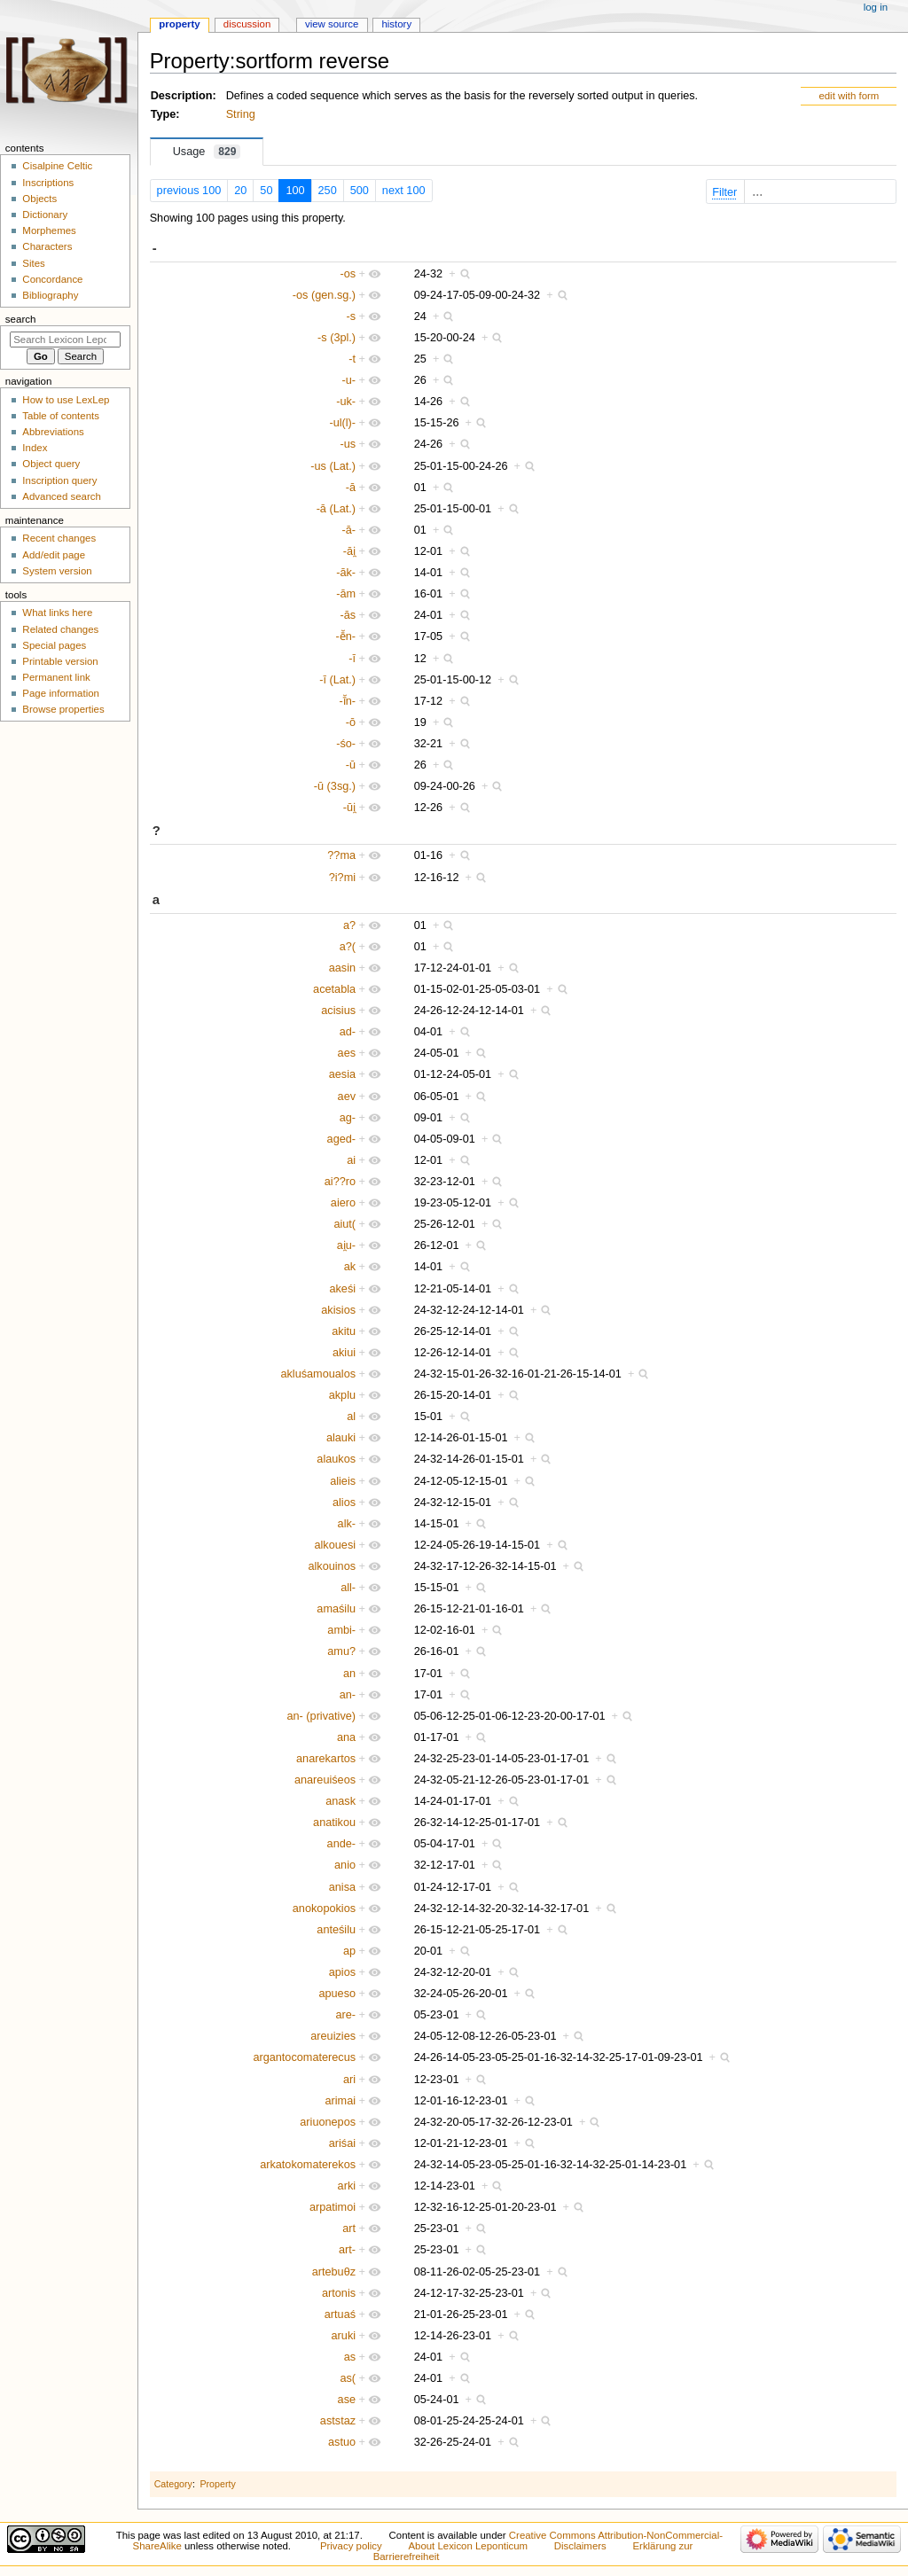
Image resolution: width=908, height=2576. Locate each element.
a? (349, 925)
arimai (340, 2101)
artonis (339, 2293)
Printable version (60, 661)
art (349, 2228)
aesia (342, 1074)
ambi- (341, 1630)
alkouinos (332, 1566)
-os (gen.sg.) (324, 295)
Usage (207, 151)
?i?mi (342, 877)
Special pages (54, 645)
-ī (352, 658)
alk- (347, 1524)
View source (331, 24)
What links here (57, 612)
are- (346, 2015)
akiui (344, 1353)
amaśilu (336, 1609)
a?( (348, 947)
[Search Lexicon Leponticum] (65, 339)
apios (342, 1972)
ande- (341, 1844)
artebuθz (334, 2272)
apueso (337, 1993)
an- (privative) (321, 1716)
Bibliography (50, 295)
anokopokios (324, 1908)
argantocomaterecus (304, 2057)
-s (351, 316)
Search (20, 319)
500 (359, 190)
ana (346, 1737)
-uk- (346, 401)
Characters (47, 246)
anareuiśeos (325, 1780)
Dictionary (44, 214)
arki (347, 2186)
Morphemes (48, 230)
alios (344, 1502)
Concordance (52, 279)
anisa (342, 1887)
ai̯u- (346, 1245)
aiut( (344, 1224)
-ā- (349, 530)
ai (351, 1160)
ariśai (342, 2143)
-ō (351, 722)
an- (348, 1695)
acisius (338, 1010)
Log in (876, 7)
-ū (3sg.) (335, 786)
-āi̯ (349, 551)
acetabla (334, 989)
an (349, 1673)
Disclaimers (580, 2546)
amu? (341, 1651)
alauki (341, 1438)
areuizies (333, 2036)
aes (347, 1053)
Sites (33, 263)
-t (352, 359)
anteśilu (336, 1930)
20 (240, 190)
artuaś (340, 2314)
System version (56, 571)
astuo (342, 2442)
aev (347, 1096)
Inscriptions (48, 182)
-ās (348, 615)
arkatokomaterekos (308, 2164)
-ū (351, 765)
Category (173, 2483)
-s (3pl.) (336, 338)
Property (217, 2483)
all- (348, 1587)
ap (349, 1951)
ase (347, 2399)
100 (295, 190)
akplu (342, 1395)
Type (163, 114)
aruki (344, 2336)
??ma (341, 855)
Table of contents (60, 415)
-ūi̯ (349, 807)
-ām (346, 594)
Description (182, 96)
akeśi (342, 1289)
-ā (351, 487)
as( (348, 2378)
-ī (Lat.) (337, 680)
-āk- (346, 572)
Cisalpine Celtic (57, 165)
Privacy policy (351, 2546)
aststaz (338, 2421)
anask (340, 1801)
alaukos (336, 1459)
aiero (343, 1203)
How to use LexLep (65, 399)
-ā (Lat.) (336, 509)
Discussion (246, 24)
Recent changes (59, 538)
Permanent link (56, 677)
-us (348, 444)
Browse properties (63, 709)
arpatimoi (332, 2207)
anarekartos (326, 1758)
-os (348, 274)
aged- (341, 1139)
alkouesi (335, 1545)
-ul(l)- (342, 423)
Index (34, 447)
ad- (348, 1032)
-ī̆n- (348, 701)
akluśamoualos (318, 1374)
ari (349, 2079)
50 (266, 190)
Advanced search (61, 496)
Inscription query (59, 480)
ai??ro (340, 1181)
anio (345, 1865)
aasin (342, 968)
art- (347, 2250)
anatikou (334, 1822)
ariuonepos (328, 2122)
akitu (344, 1331)
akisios (338, 1310)
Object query (51, 463)
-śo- (346, 744)
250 (327, 190)
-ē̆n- (346, 636)
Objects (39, 198)
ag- (348, 1118)
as (350, 2357)
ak (350, 1267)
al (351, 1416)
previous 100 (189, 190)
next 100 (404, 190)
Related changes (60, 629)
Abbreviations (52, 431)
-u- (349, 380)
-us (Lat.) (333, 466)
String (240, 114)
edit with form (848, 95)
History (396, 24)
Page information (60, 693)
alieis (343, 1481)
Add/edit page (53, 555)
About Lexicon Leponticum (468, 2546)
